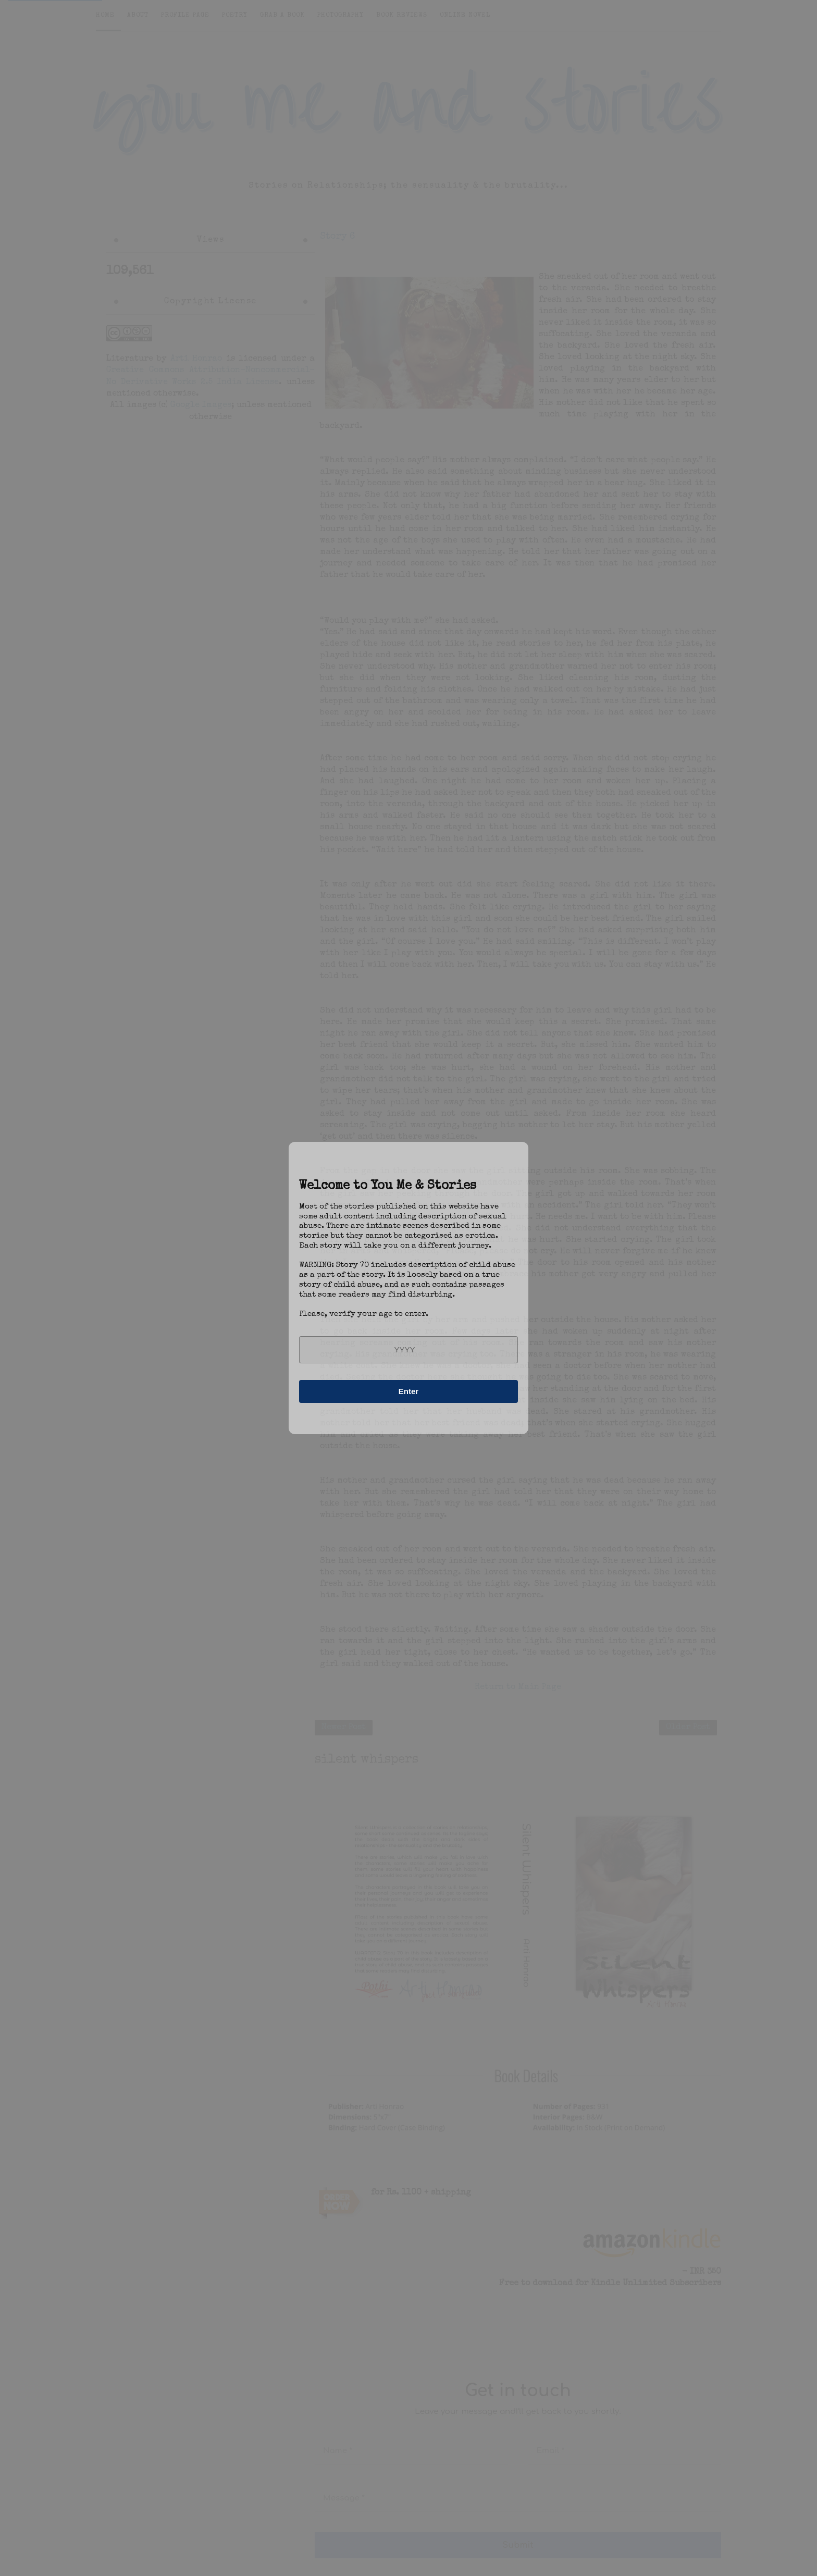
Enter (408, 1391)
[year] (408, 1349)
